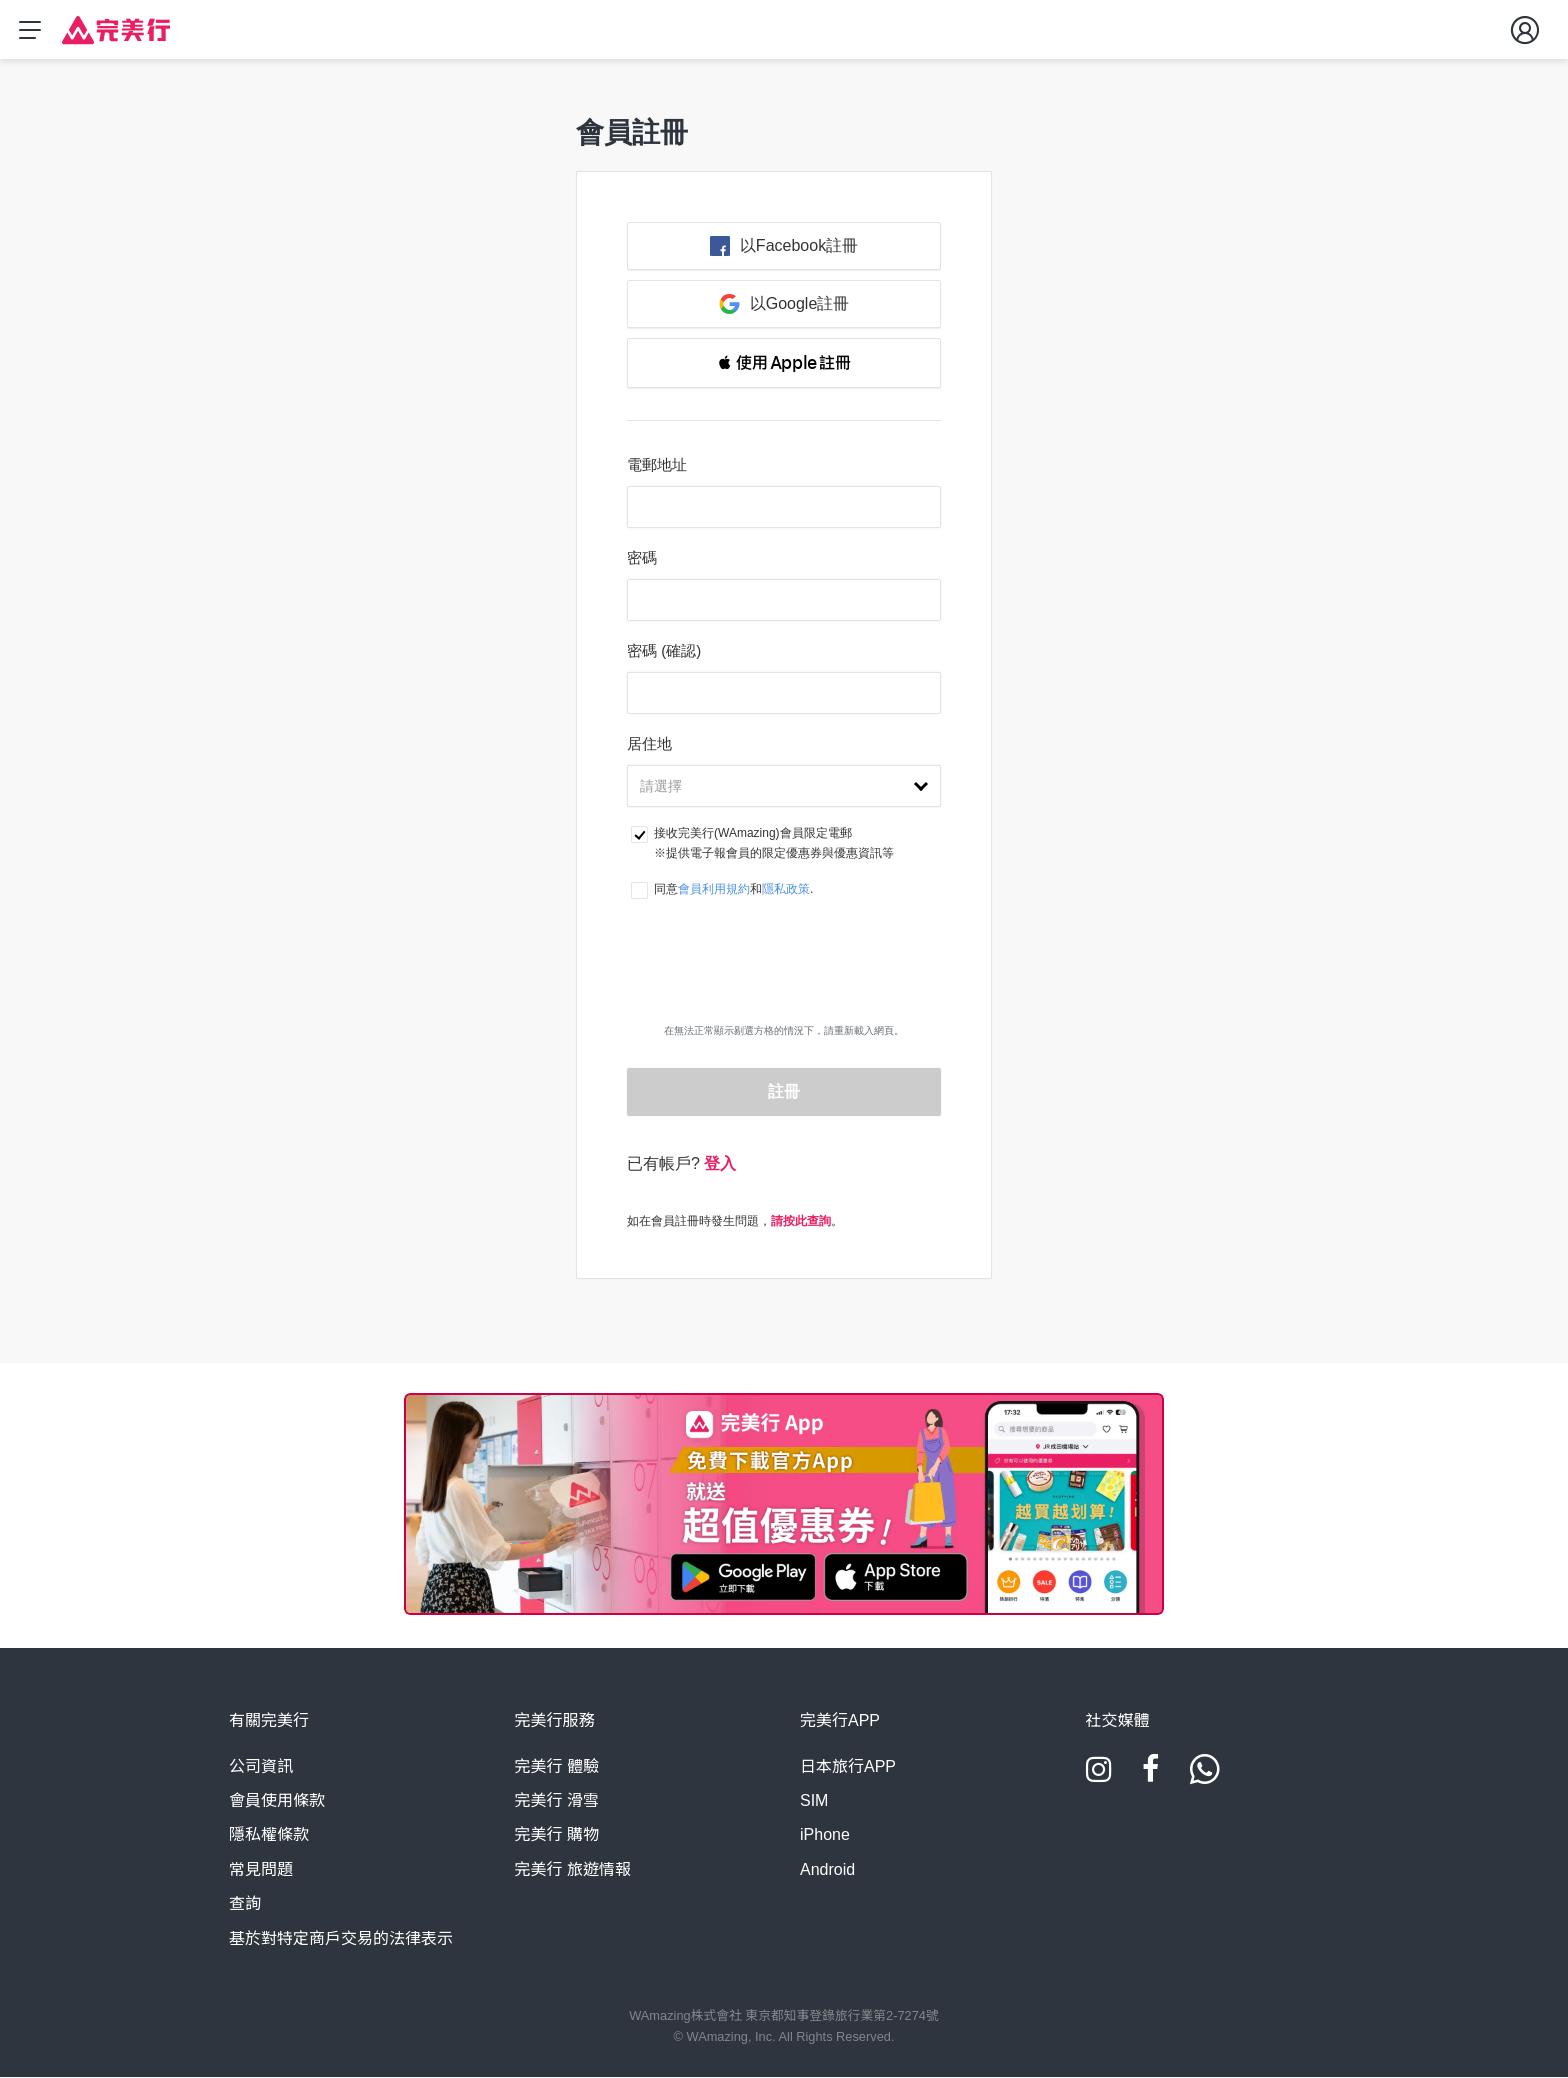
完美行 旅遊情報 (573, 1870)
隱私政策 (786, 890)
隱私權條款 (269, 1835)
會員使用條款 (277, 1801)
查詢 (245, 1904)
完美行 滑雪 (557, 1801)
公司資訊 (261, 1767)
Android (827, 1870)
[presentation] (784, 980)
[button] (784, 364)
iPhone (825, 1835)
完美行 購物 (557, 1835)
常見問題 (261, 1870)
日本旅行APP (848, 1767)
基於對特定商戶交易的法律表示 (341, 1939)
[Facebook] (1151, 1777)
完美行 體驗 (557, 1767)
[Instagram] (1099, 1777)
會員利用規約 (714, 890)
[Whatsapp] (1205, 1777)
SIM (814, 1801)
